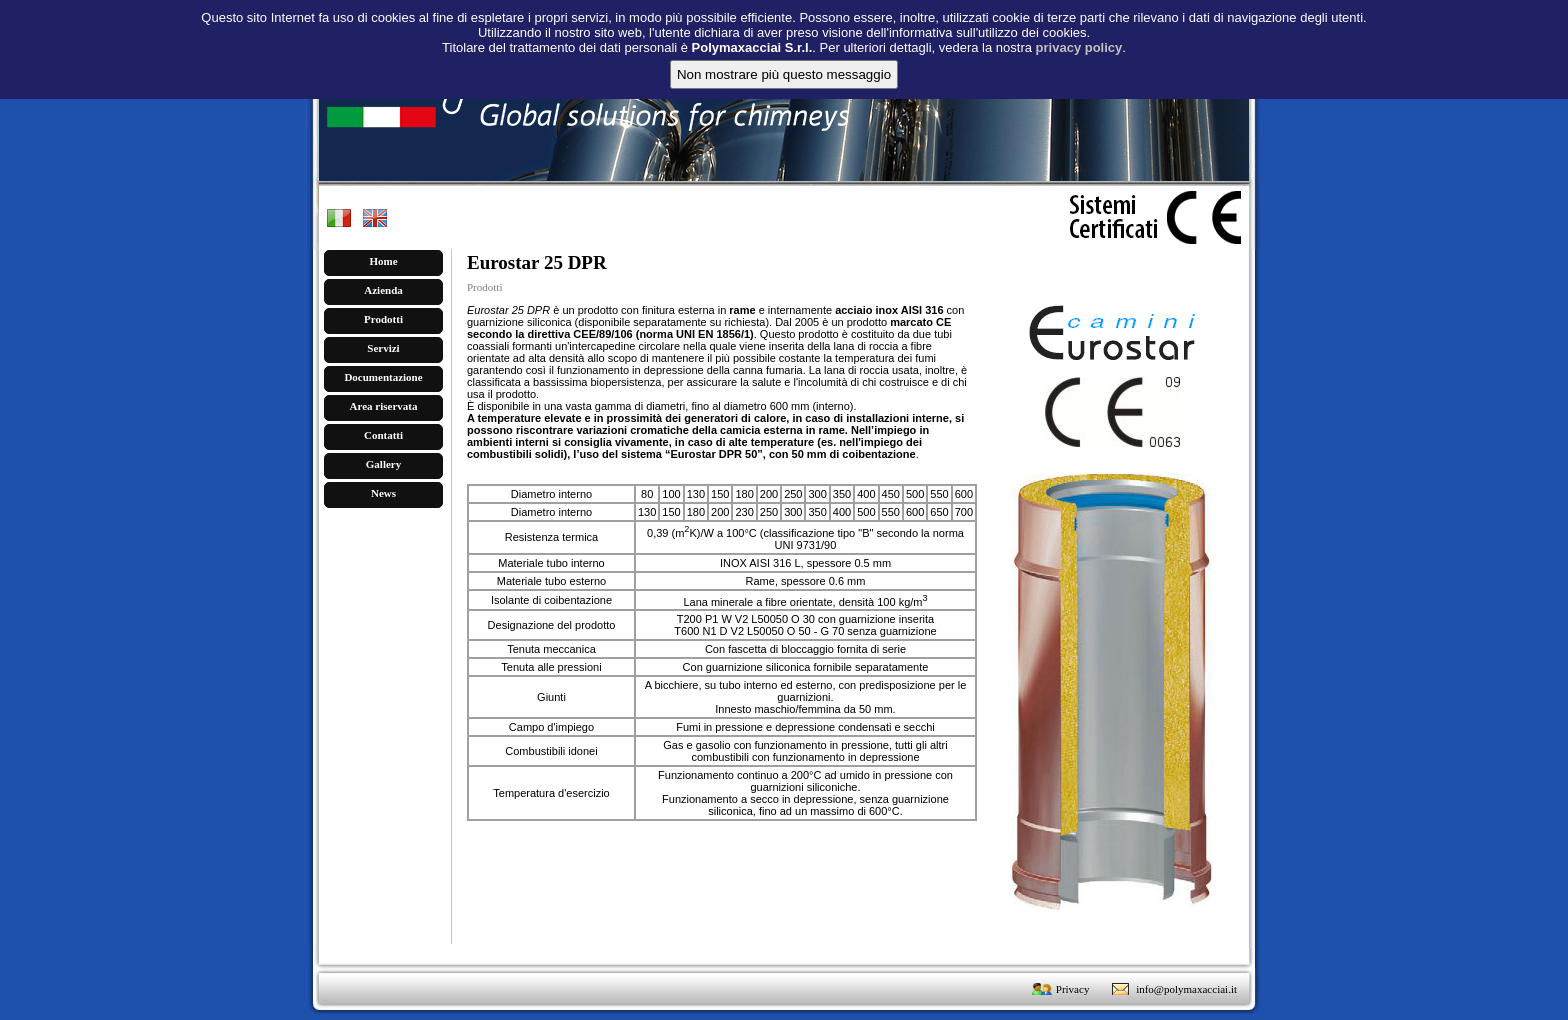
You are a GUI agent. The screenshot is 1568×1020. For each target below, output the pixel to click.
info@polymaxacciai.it (1186, 989)
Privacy (1073, 989)
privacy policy (1079, 33)
